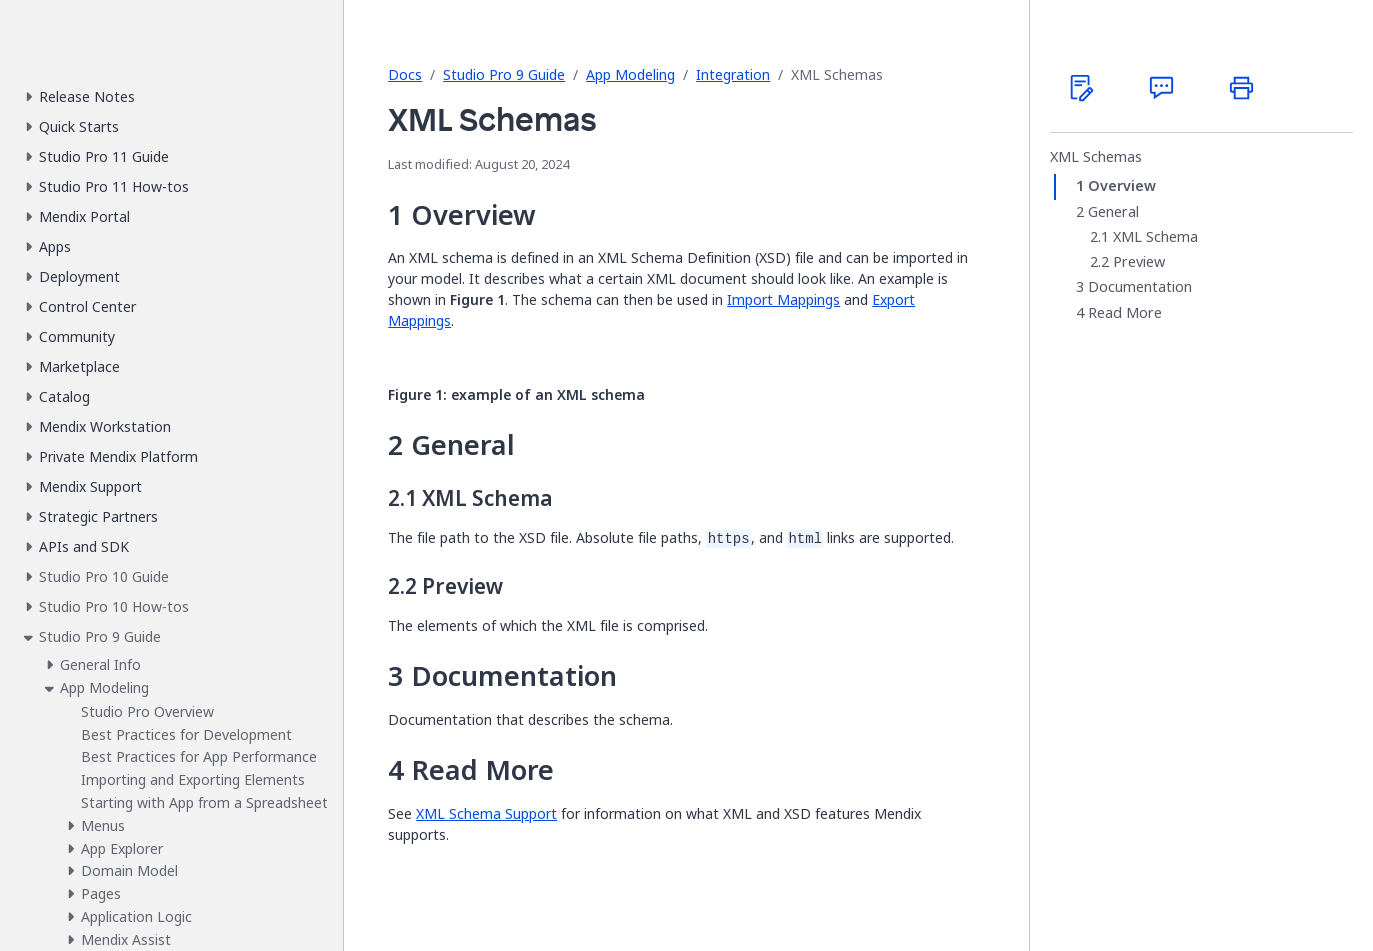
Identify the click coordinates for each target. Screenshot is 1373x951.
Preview (1139, 262)
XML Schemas (1096, 157)
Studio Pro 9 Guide (504, 74)
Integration (733, 74)
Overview (1122, 186)
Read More (1125, 313)
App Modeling (630, 74)
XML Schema (1155, 237)
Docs (405, 74)
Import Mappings (783, 299)
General (1113, 212)
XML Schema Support (486, 813)
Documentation (1140, 287)
